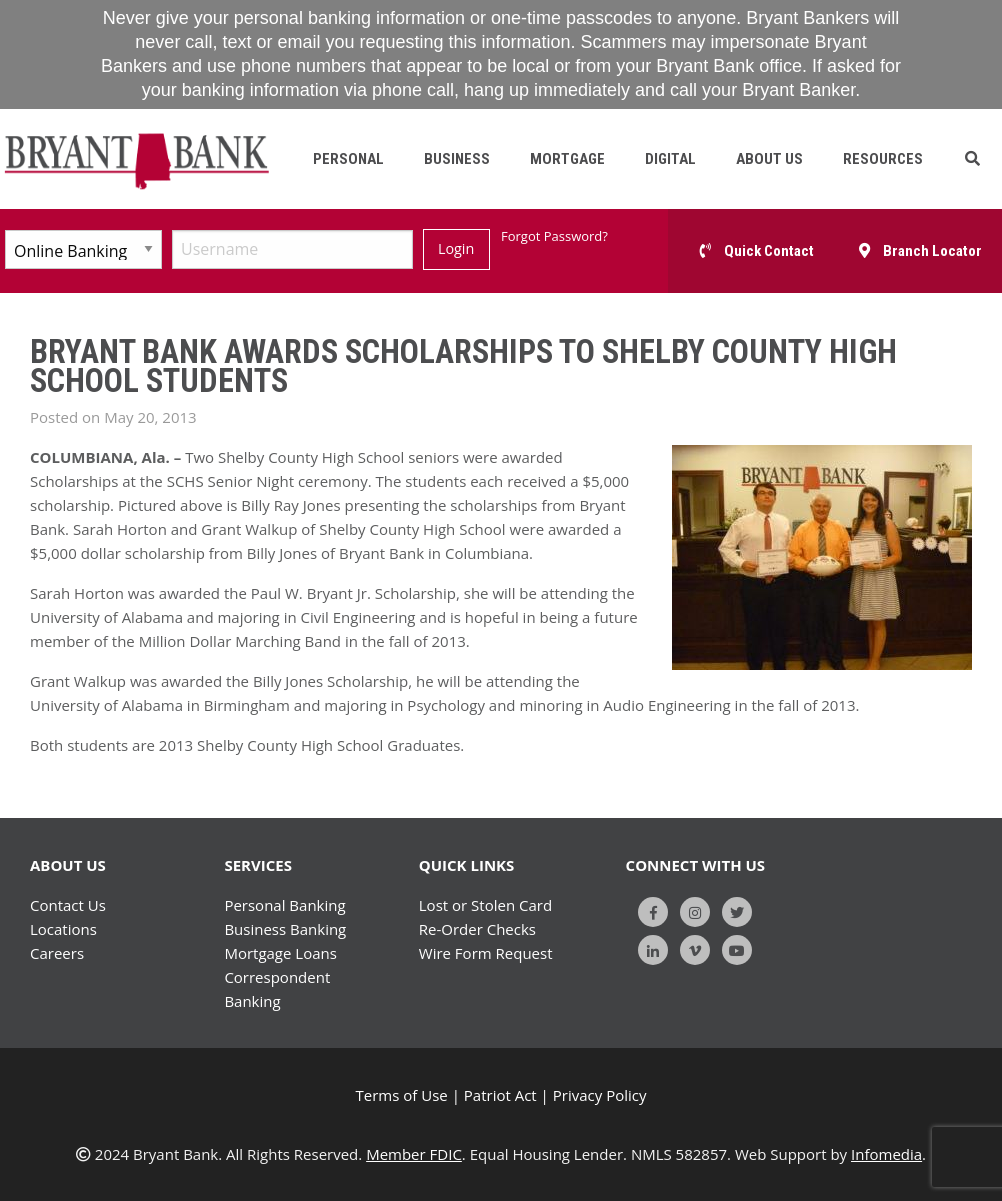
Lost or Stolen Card (485, 905)
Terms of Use (402, 1095)
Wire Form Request (486, 953)
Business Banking (285, 929)
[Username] (292, 249)
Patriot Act (500, 1095)
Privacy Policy (600, 1095)
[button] (973, 159)
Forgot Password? (554, 236)
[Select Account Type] (83, 249)
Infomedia (886, 1154)
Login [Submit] (456, 248)
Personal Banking (284, 905)
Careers (57, 953)
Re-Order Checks (477, 929)
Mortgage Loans (280, 953)
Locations (63, 929)
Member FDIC (414, 1154)
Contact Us (68, 905)
